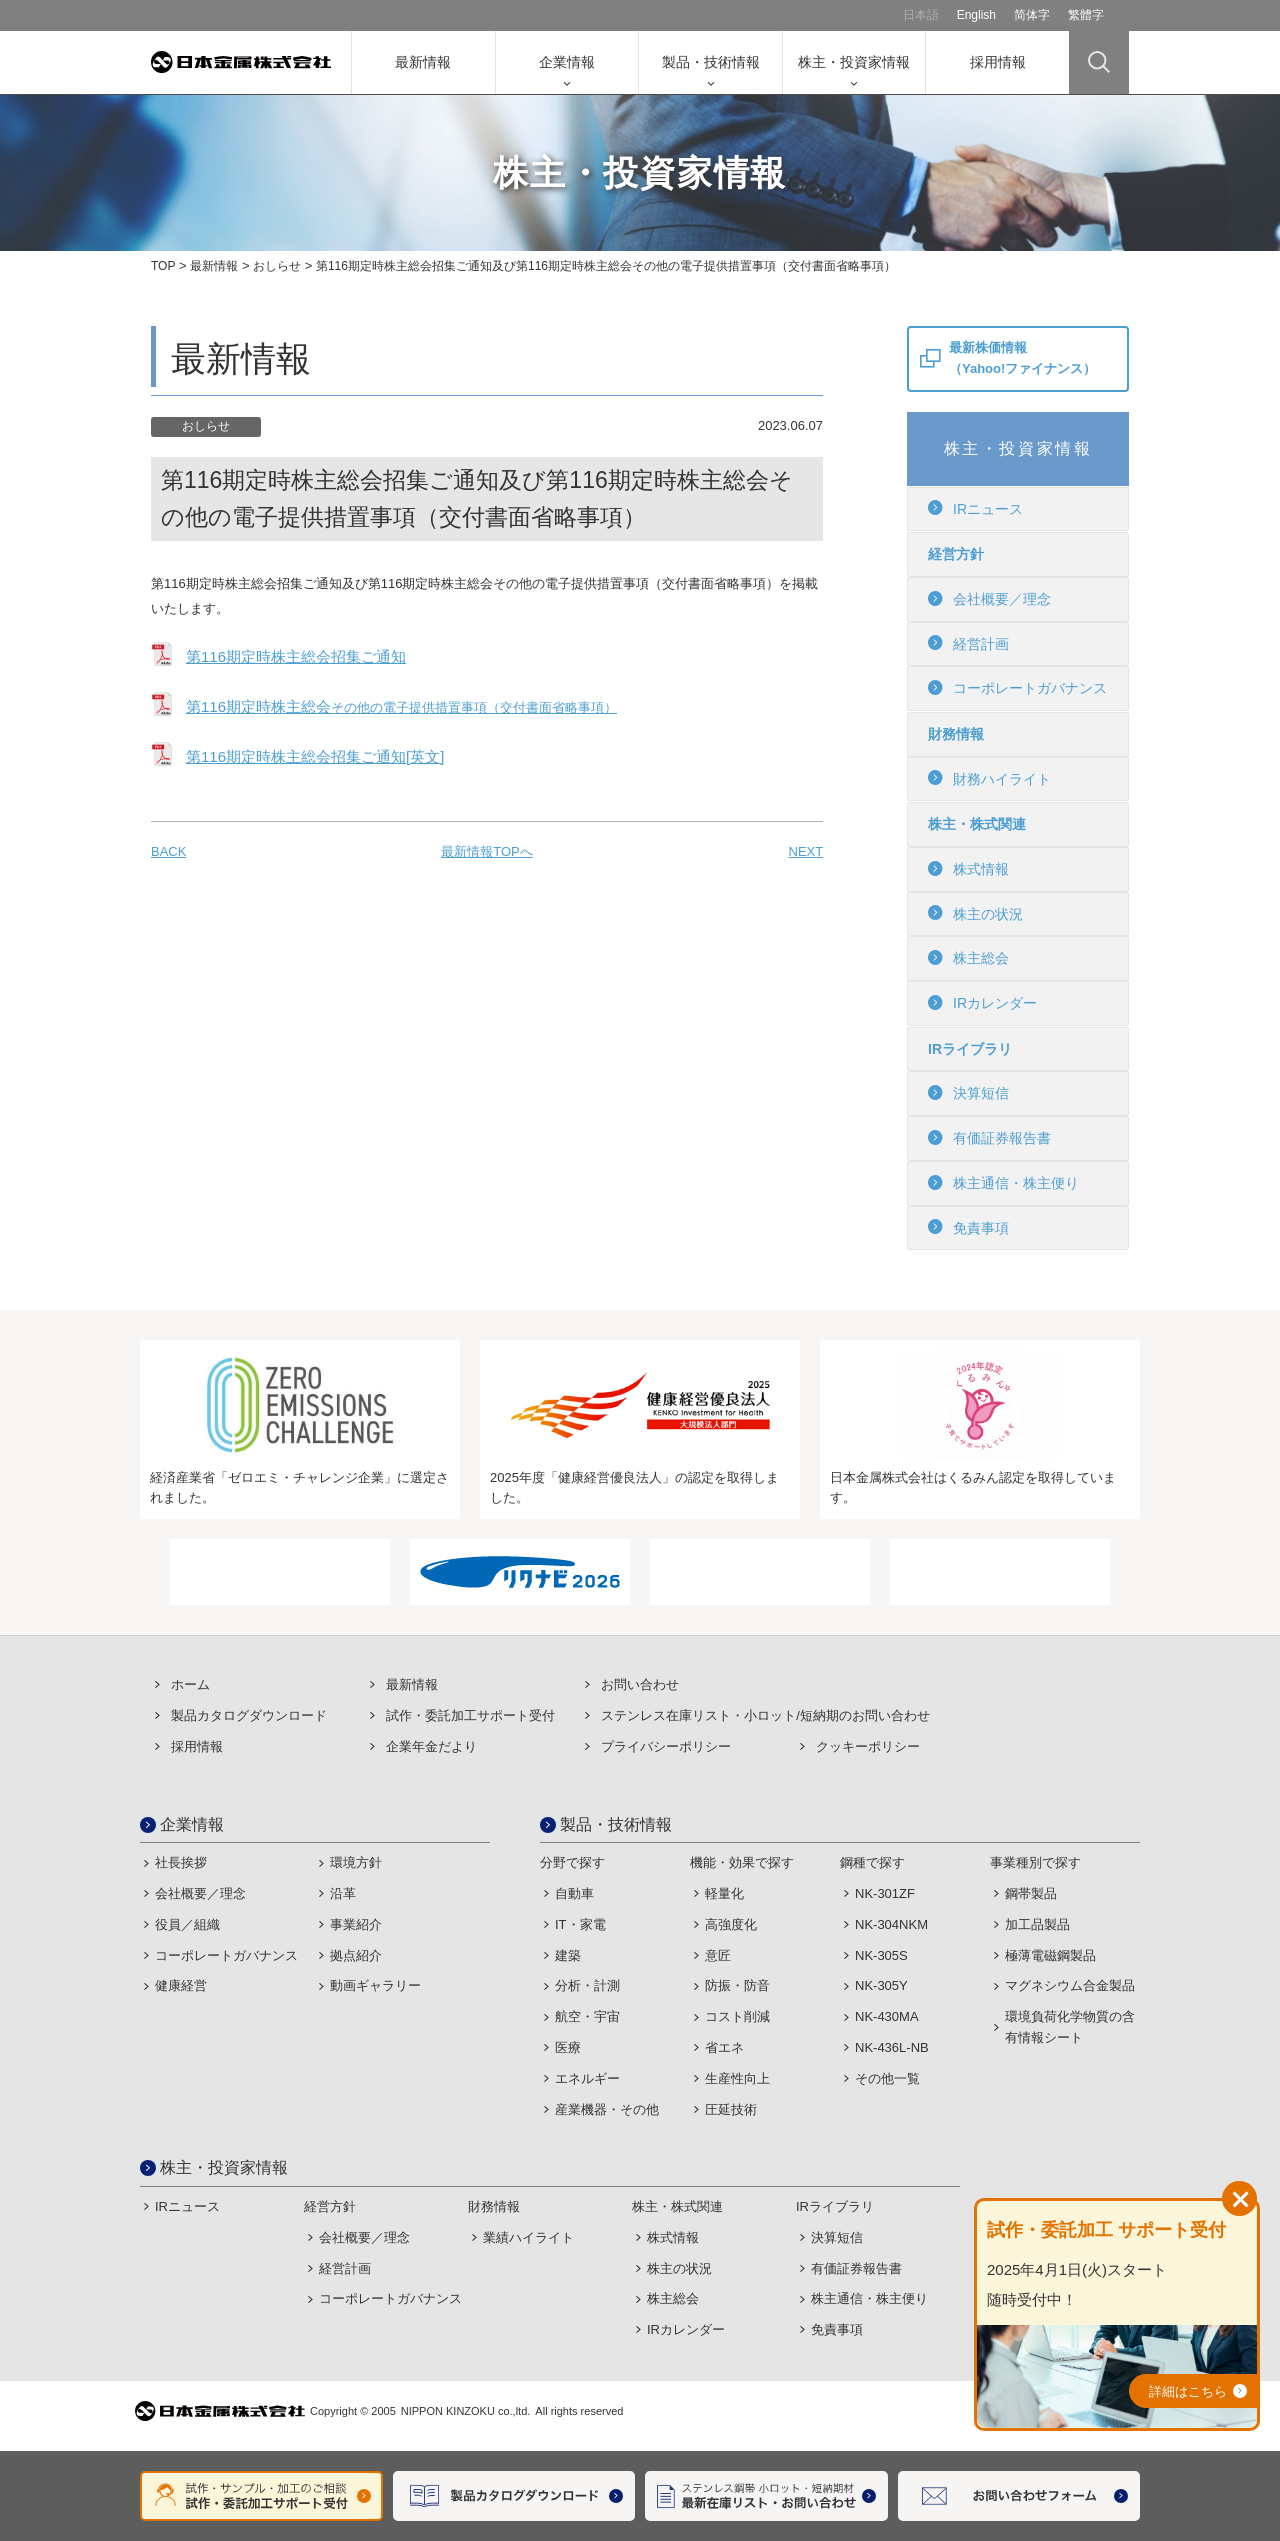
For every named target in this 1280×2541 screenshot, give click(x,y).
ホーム (190, 1684)
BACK (168, 851)
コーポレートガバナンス (1017, 688)
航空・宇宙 (587, 2016)
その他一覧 (887, 2078)
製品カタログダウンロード (249, 1715)
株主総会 (968, 958)
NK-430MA (887, 2016)
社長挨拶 (181, 1862)
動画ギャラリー (375, 1985)
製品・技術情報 (711, 62)
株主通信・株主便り (1003, 1183)
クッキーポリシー (868, 1746)
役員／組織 (187, 1924)
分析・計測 (587, 1985)
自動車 (574, 1893)
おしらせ (277, 266)
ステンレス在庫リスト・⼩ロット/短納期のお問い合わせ (765, 1715)
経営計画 (968, 643)
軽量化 (724, 1893)
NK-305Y (881, 1985)
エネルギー (587, 2078)
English (976, 15)
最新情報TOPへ (487, 851)
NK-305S (881, 1955)
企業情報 (567, 62)
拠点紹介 (356, 1955)
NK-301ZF (885, 1893)
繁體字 (1086, 15)
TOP (163, 266)
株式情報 (968, 869)
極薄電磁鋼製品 (1050, 1955)
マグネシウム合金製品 (1070, 1985)
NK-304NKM (891, 1924)
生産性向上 (737, 2078)
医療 (568, 2047)
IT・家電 (580, 1924)
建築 (568, 1955)
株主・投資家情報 (854, 62)
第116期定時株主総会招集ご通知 (296, 656)
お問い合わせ (640, 1684)
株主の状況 (975, 913)
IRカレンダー (982, 1003)
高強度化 (731, 1924)
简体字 (1032, 15)
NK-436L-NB (892, 2047)
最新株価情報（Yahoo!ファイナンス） (1022, 358)
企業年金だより (431, 1746)
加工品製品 (1037, 1924)
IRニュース (975, 508)
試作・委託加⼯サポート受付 (470, 1715)
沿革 (343, 1893)
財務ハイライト (989, 778)
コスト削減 (737, 2016)
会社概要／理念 (989, 599)
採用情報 (998, 62)
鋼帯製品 (1031, 1893)
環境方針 (356, 1862)
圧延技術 (731, 2109)
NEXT (806, 851)
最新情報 (423, 62)
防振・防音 (737, 1985)
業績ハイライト (528, 2237)
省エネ (724, 2047)
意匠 (718, 1955)
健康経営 (181, 1985)
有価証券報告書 (989, 1138)
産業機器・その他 (607, 2109)
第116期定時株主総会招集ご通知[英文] (315, 756)
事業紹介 (356, 1924)
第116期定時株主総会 (401, 706)
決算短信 (968, 1093)
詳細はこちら (1188, 2391)
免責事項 (968, 1227)
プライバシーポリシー (666, 1746)
